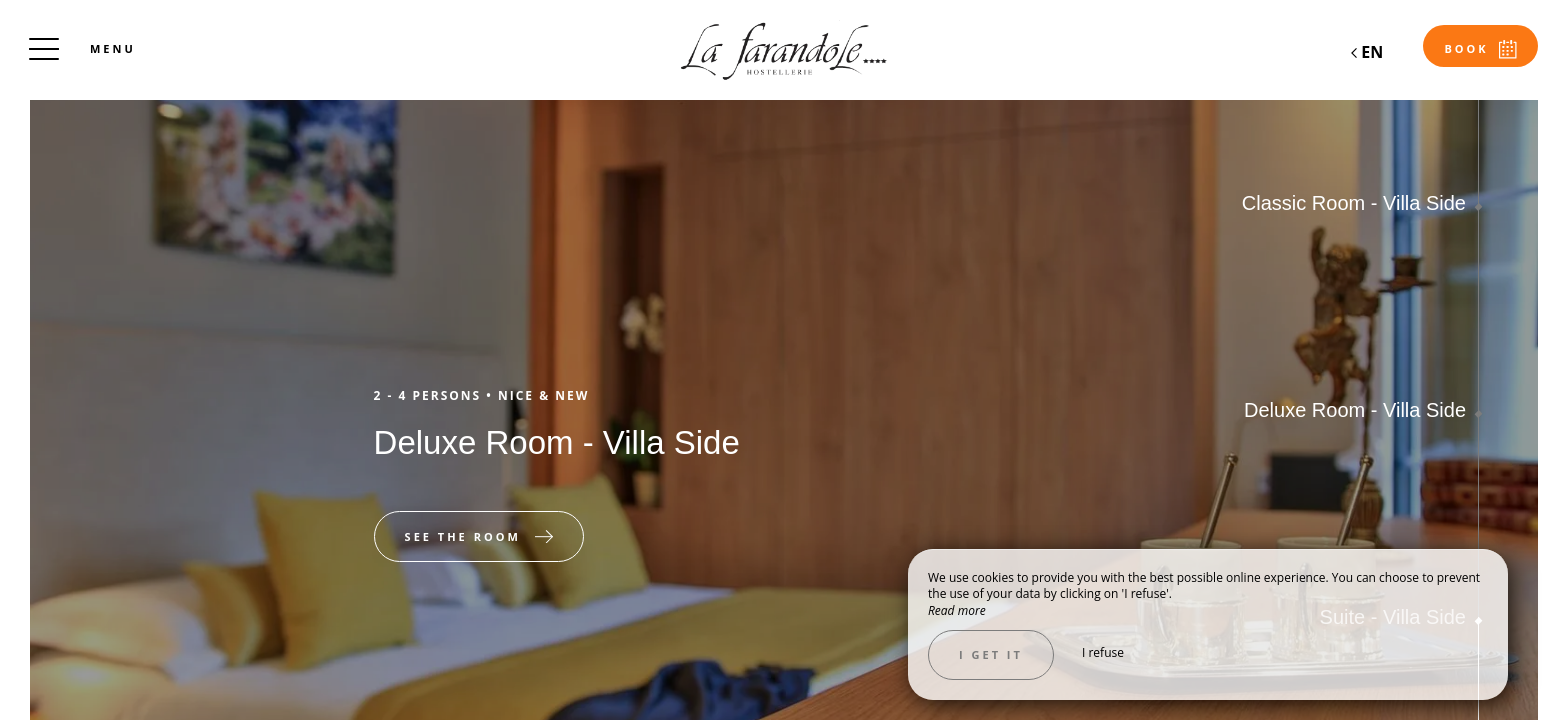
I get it (991, 654)
